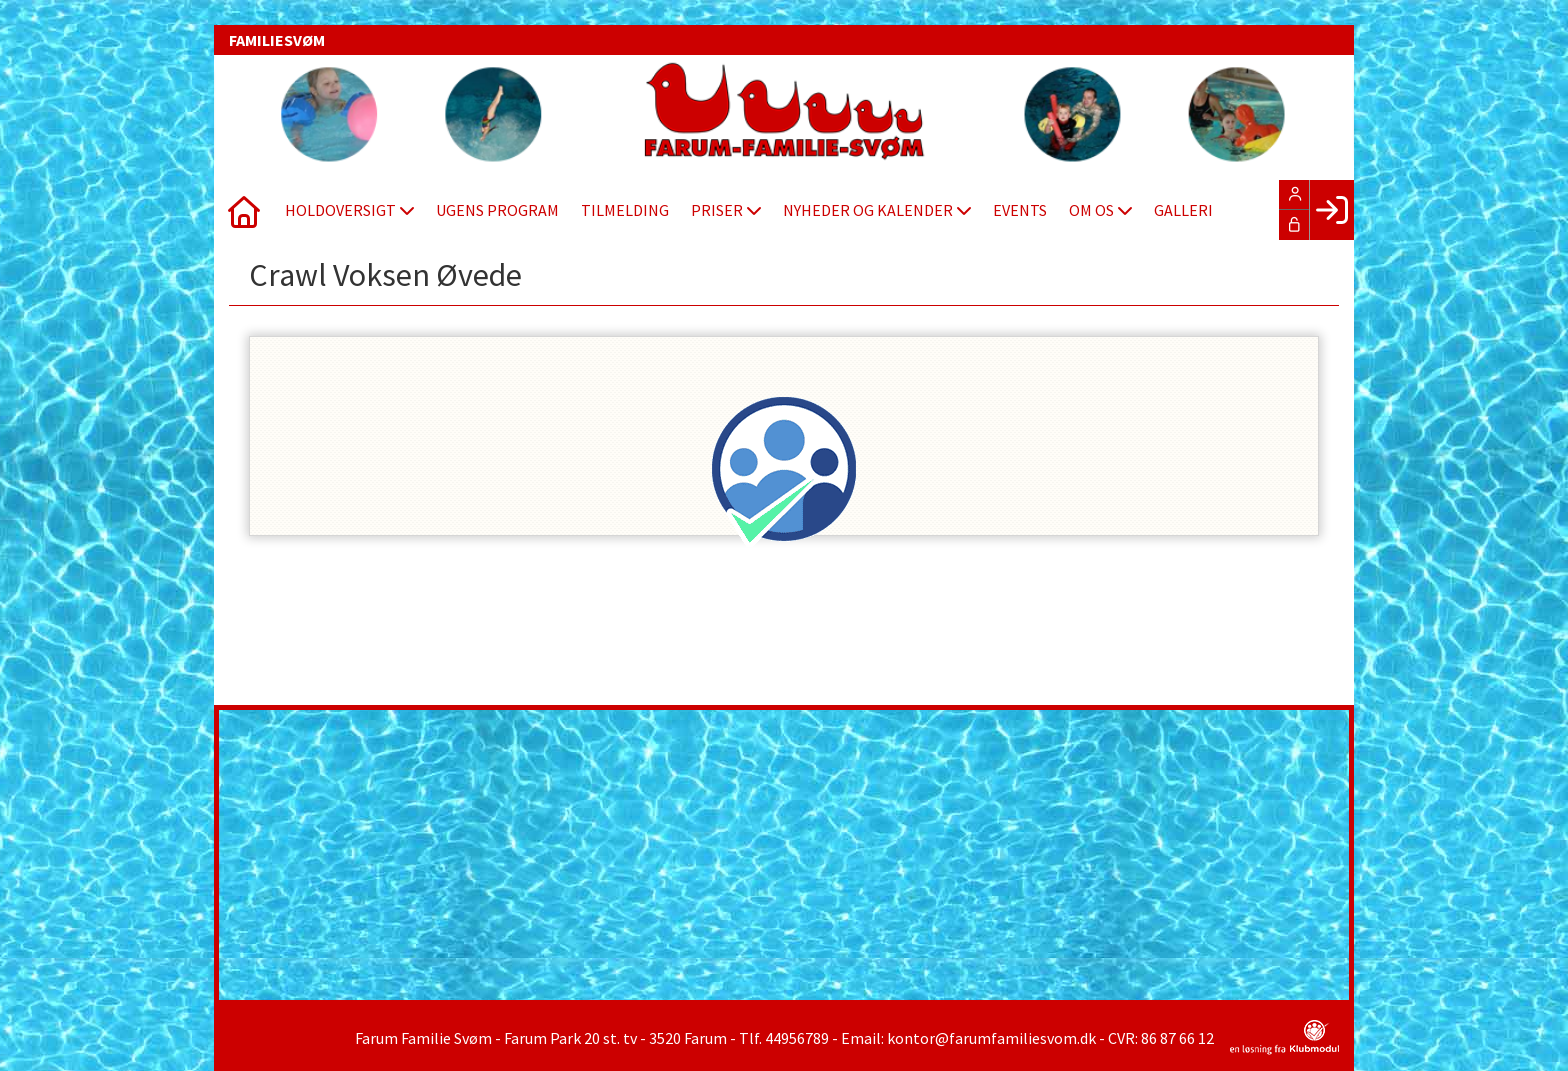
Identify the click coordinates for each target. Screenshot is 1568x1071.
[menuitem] (244, 210)
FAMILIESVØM (277, 40)
